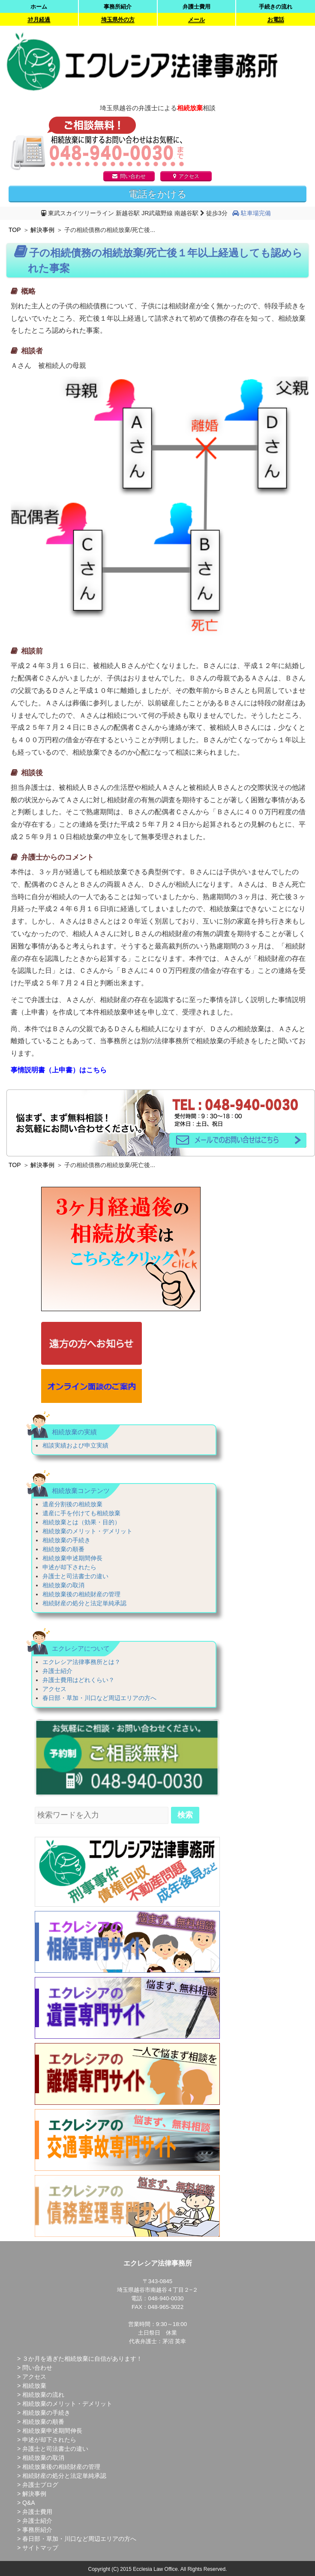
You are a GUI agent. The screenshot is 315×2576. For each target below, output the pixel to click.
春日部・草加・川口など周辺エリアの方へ (99, 1697)
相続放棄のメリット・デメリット (87, 1531)
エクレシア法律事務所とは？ (81, 1661)
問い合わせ (129, 176)
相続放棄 (34, 2385)
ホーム (38, 6)
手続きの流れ (275, 6)
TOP (15, 229)
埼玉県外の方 (118, 19)
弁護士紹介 (57, 1670)
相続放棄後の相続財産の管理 (81, 1594)
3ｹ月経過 (38, 19)
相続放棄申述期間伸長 (72, 1558)
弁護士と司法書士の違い (75, 1576)
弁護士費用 (196, 6)
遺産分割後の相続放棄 (72, 1504)
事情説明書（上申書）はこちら (59, 1070)
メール (196, 19)
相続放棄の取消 (63, 1585)
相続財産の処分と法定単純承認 (84, 1603)
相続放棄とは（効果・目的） (81, 1522)
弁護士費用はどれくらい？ (78, 1679)
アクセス (186, 176)
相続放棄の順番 (63, 1549)
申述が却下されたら (69, 1567)
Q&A (28, 2502)
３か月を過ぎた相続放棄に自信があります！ (82, 2358)
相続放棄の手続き (66, 1540)
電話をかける (158, 194)
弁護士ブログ (40, 2484)
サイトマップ (40, 2547)
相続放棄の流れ (43, 2394)
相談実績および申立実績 (75, 1445)
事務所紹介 (118, 6)
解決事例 (42, 229)
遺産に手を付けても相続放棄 (81, 1513)
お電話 (275, 19)
